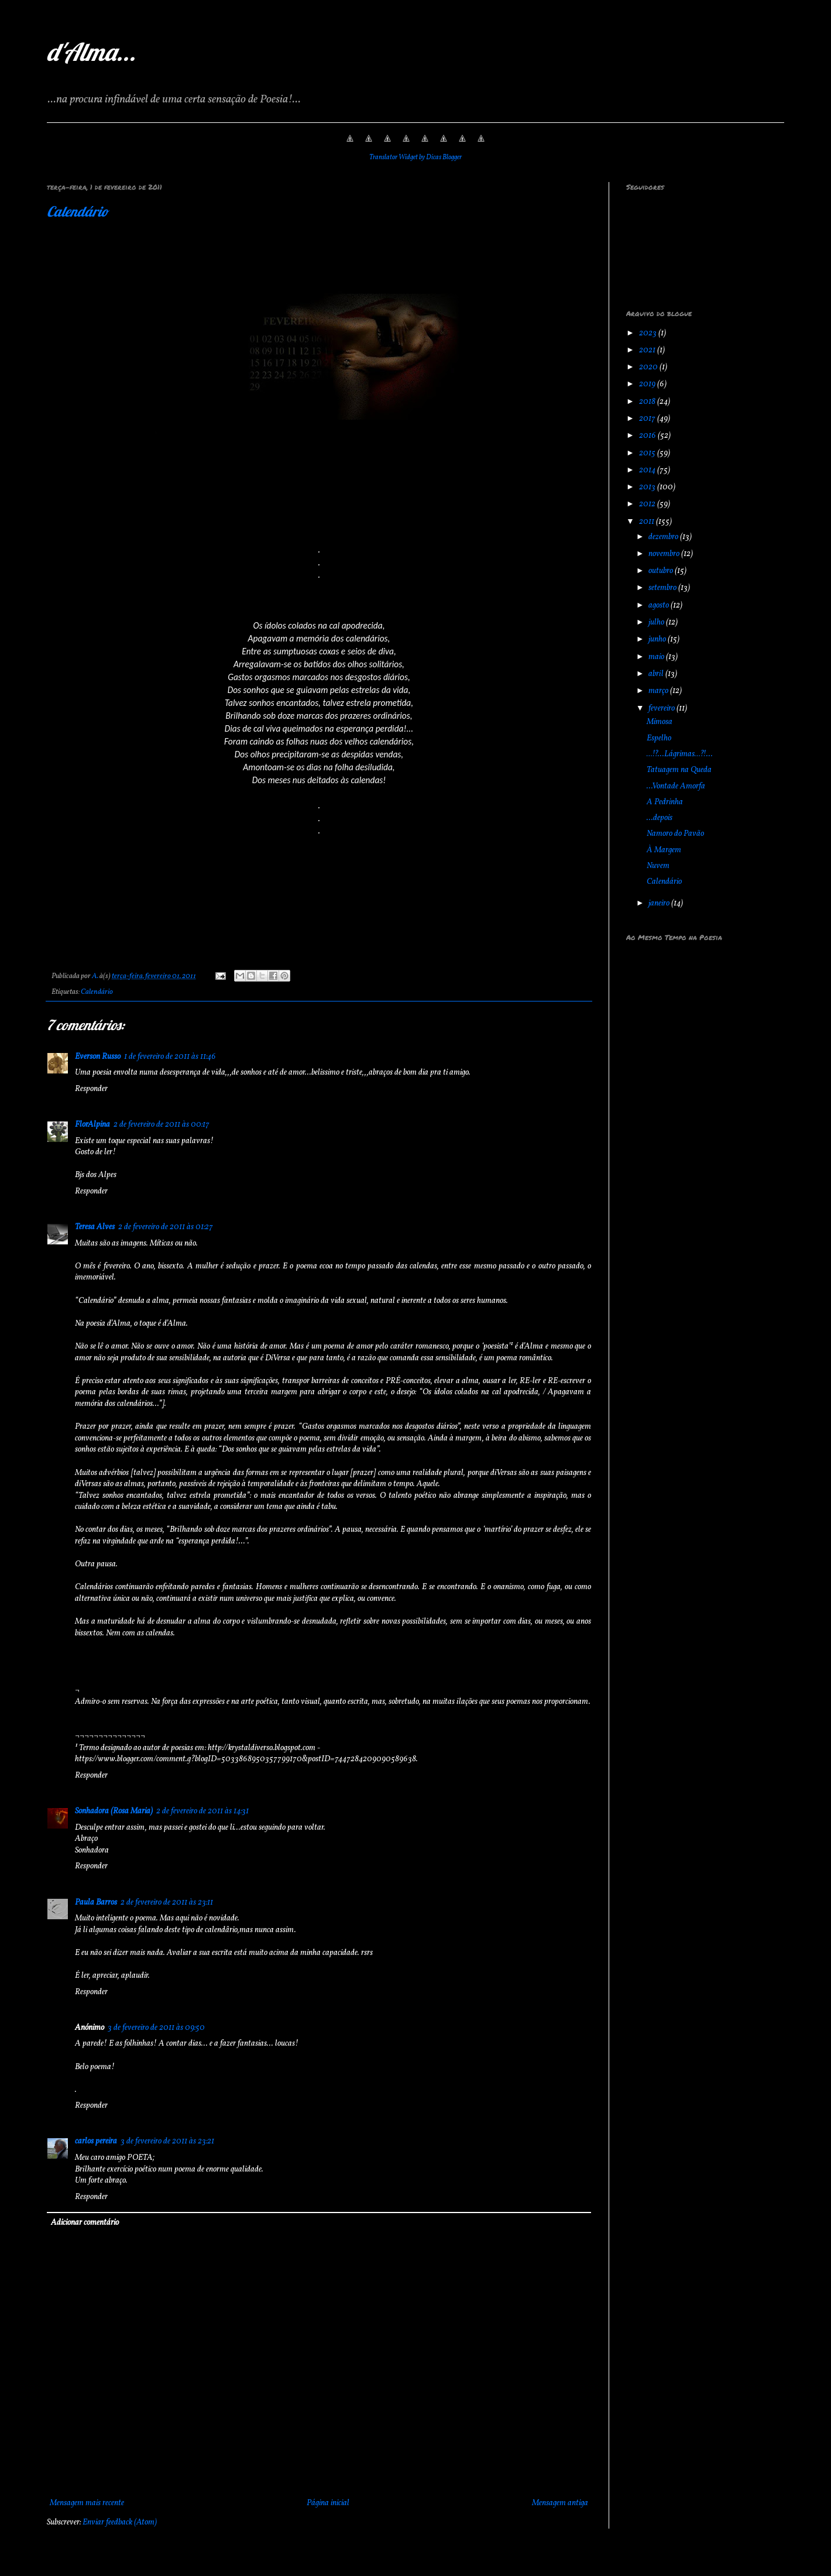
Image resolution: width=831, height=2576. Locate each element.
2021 (648, 350)
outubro (661, 571)
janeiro (659, 903)
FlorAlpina (92, 1124)
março (659, 691)
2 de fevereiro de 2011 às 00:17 (162, 1124)
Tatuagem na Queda (679, 770)
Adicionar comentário (85, 2222)
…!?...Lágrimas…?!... (680, 754)
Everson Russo (98, 1056)
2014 (648, 470)
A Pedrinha (665, 802)
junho (658, 639)
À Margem (664, 850)
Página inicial (328, 2503)
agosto (659, 605)
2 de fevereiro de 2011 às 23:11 (167, 1902)
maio (657, 657)
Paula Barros (96, 1902)
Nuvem (658, 866)
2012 (648, 504)
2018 (648, 401)
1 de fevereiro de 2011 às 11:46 (170, 1056)
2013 (648, 487)
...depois (659, 818)
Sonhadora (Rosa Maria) (114, 1811)
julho (657, 622)
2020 (649, 367)
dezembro (664, 537)
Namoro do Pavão (675, 833)
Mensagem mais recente (87, 2503)
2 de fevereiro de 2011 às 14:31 (202, 1811)
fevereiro (662, 708)
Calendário (77, 211)
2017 (648, 418)
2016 (648, 435)
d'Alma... (91, 51)
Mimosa (659, 722)
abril (656, 674)
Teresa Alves (95, 1227)
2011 (647, 521)
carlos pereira (96, 2141)
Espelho (659, 738)
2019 (648, 384)
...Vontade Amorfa (676, 786)
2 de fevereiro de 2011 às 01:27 (165, 1227)
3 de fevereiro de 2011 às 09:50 (156, 2027)
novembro (664, 554)
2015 (648, 453)
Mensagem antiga (560, 2503)
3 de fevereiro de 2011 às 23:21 (167, 2141)
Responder (91, 1089)
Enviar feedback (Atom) (120, 2522)
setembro (663, 588)
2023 (648, 333)
